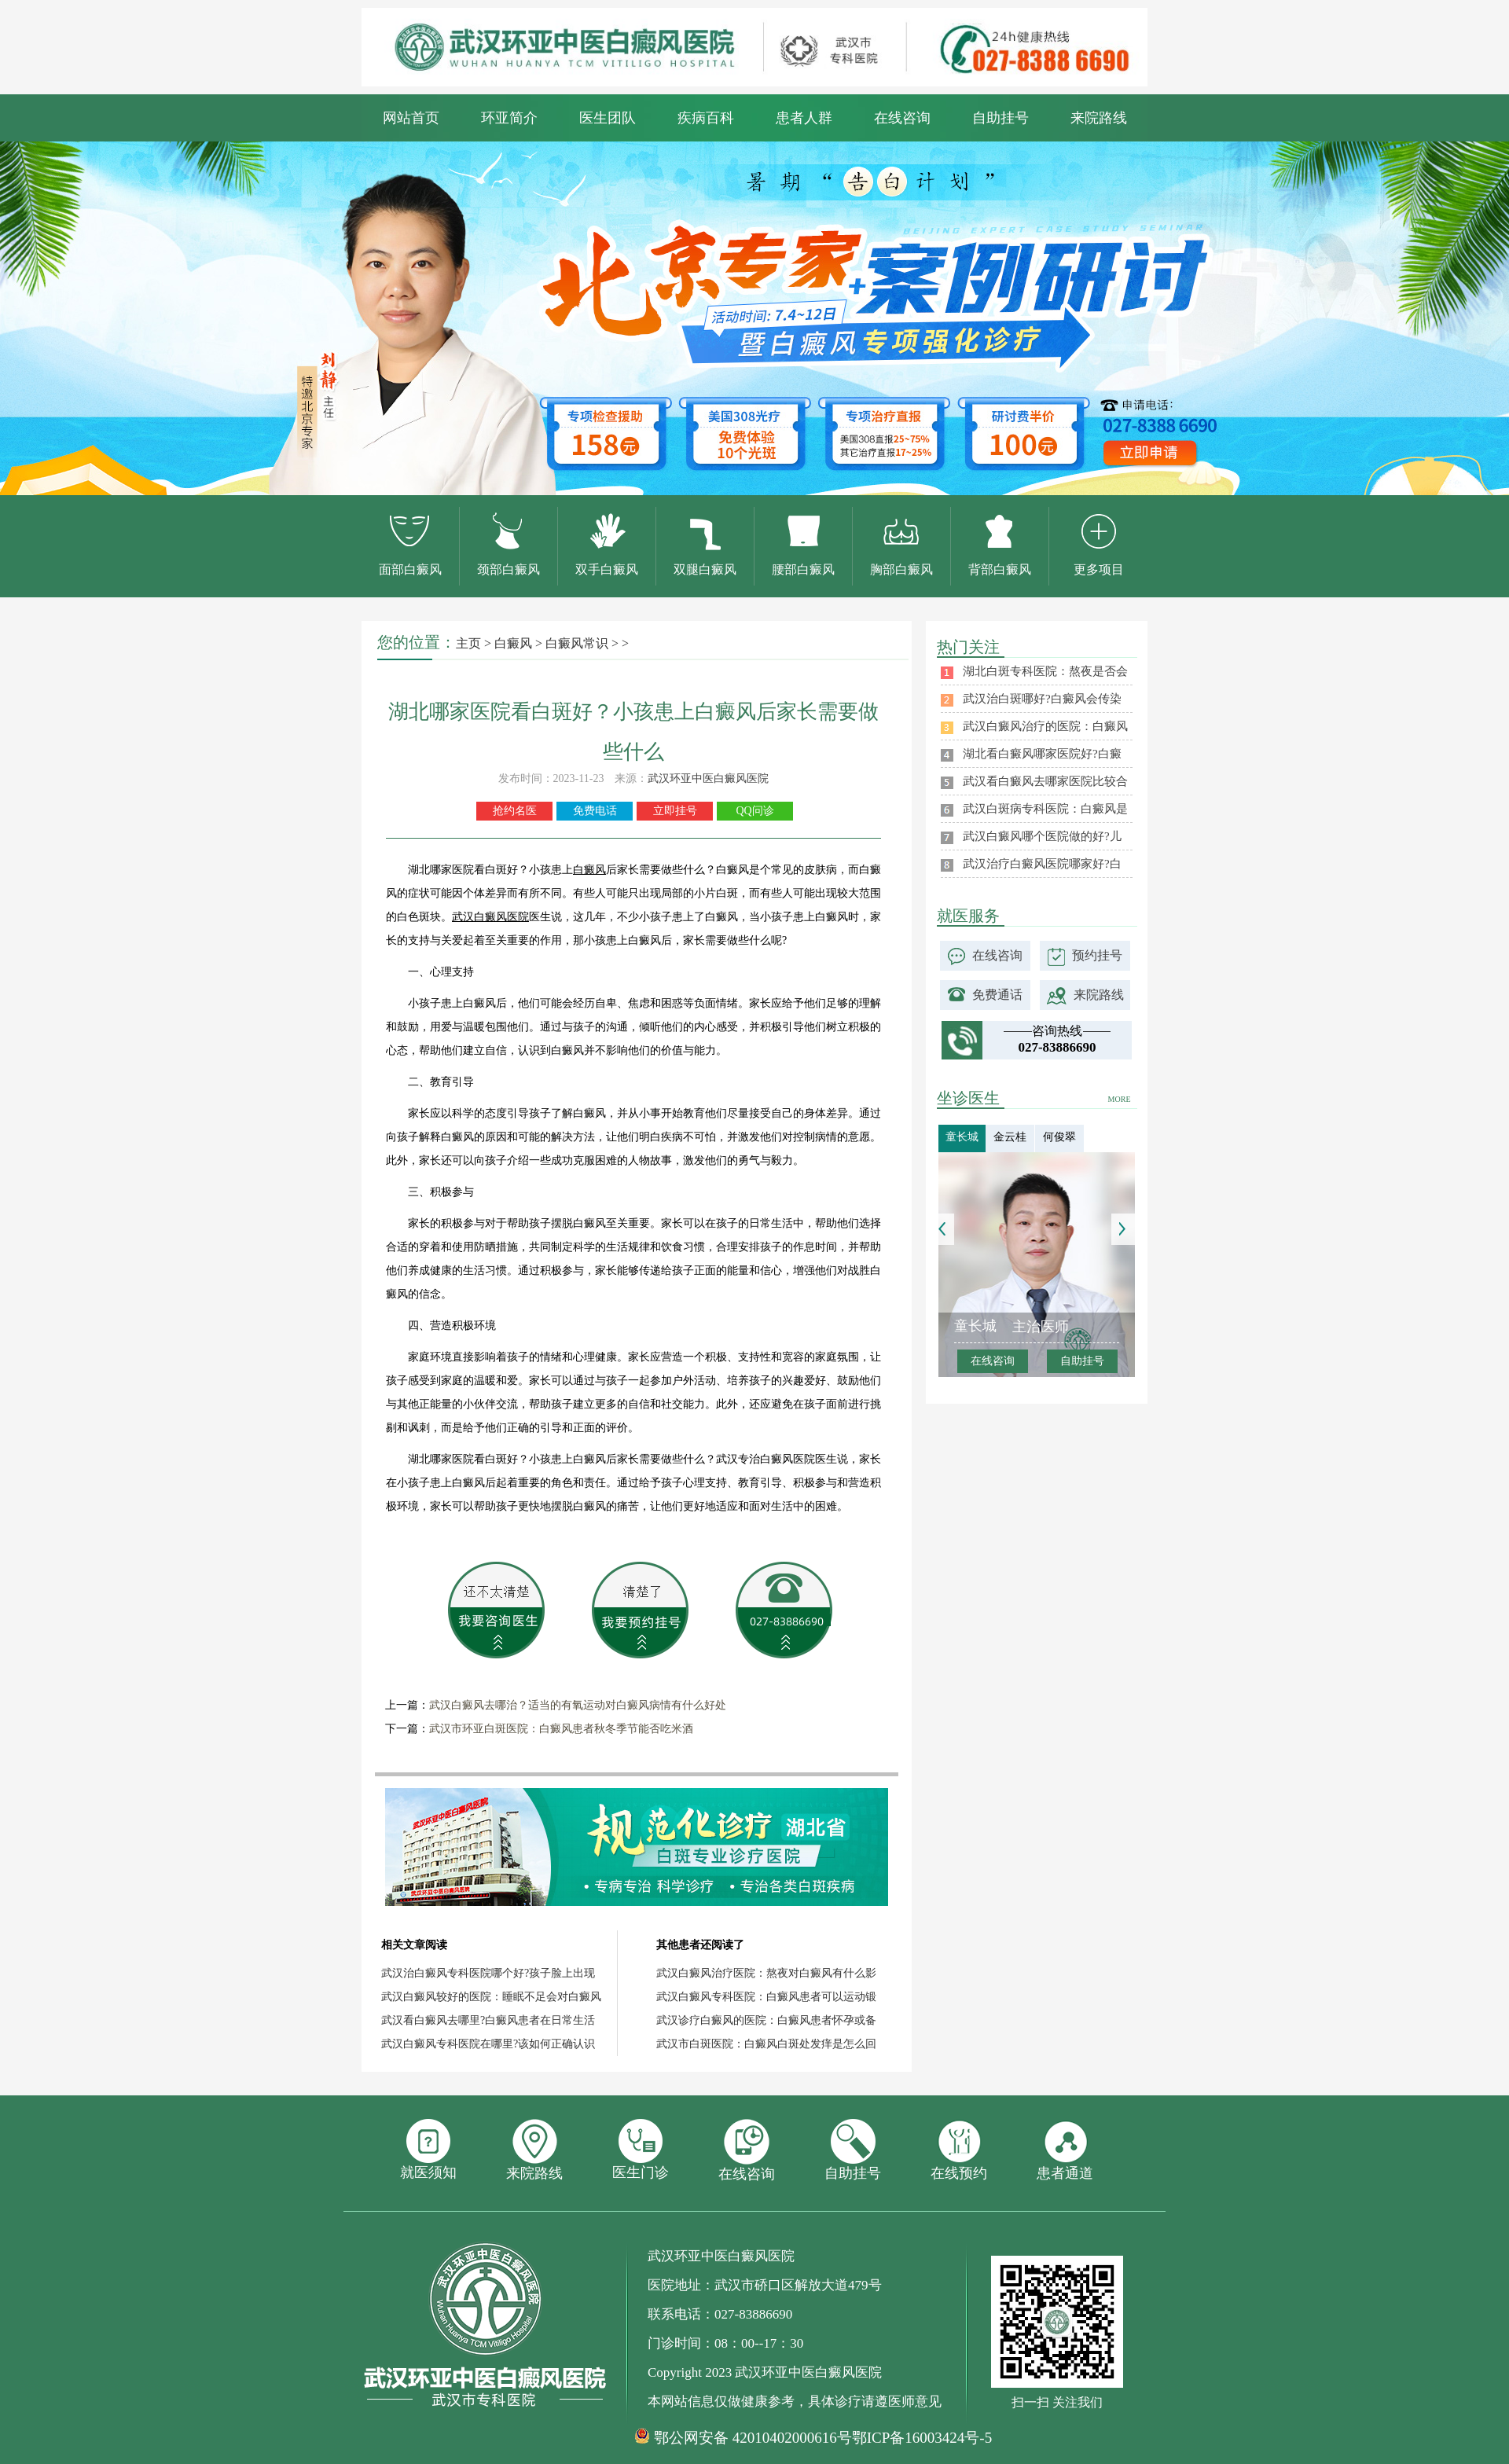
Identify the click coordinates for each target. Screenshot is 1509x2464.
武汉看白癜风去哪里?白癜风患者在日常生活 (488, 2020)
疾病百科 (705, 118)
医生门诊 (640, 2149)
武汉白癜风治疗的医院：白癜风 (1045, 726)
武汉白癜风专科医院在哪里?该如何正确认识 (488, 2044)
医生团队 (607, 118)
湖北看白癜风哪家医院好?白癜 (1042, 753)
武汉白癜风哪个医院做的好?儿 (1042, 836)
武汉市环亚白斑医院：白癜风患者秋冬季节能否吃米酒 (561, 1729)
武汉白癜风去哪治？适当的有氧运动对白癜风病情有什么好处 (577, 1705)
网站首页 (411, 118)
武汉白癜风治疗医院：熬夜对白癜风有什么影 (766, 1973)
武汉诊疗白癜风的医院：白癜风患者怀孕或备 (766, 2020)
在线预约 (959, 2150)
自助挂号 (1000, 118)
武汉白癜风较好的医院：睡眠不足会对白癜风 (491, 1997)
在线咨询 (902, 118)
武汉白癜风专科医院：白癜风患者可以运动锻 (766, 1997)
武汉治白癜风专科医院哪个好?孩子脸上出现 (488, 1973)
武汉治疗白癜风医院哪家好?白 (1042, 863)
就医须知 (428, 2149)
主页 (468, 643)
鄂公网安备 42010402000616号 (753, 2438)
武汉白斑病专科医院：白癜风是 (1045, 808)
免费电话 (595, 811)
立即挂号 (675, 811)
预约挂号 (1097, 955)
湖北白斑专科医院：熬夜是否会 (1045, 671)
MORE (1119, 1099)
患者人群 (804, 118)
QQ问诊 (754, 811)
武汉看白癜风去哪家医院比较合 (1045, 781)
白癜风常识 (576, 643)
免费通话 (997, 994)
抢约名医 (515, 811)
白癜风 (513, 643)
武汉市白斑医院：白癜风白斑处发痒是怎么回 (766, 2044)
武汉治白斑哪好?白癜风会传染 (1042, 698)
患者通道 (1065, 2150)
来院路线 (1098, 118)
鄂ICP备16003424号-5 (922, 2437)
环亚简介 (509, 118)
